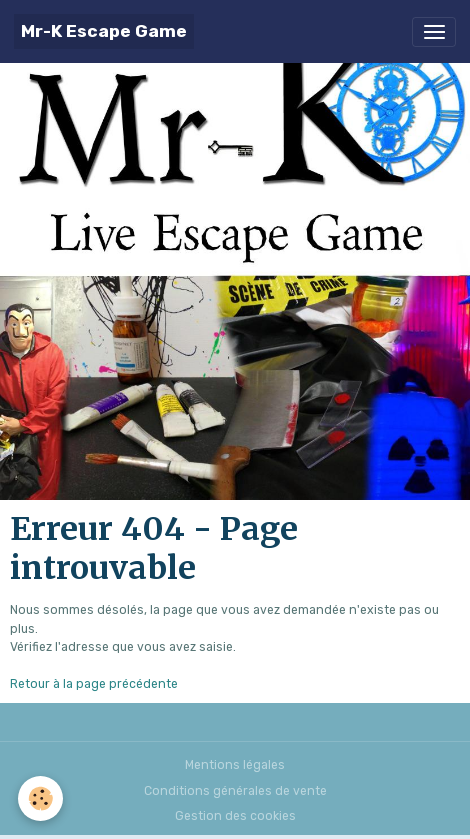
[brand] (104, 31)
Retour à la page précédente (94, 684)
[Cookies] (40, 798)
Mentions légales (235, 765)
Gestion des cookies (235, 816)
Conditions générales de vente (235, 791)
